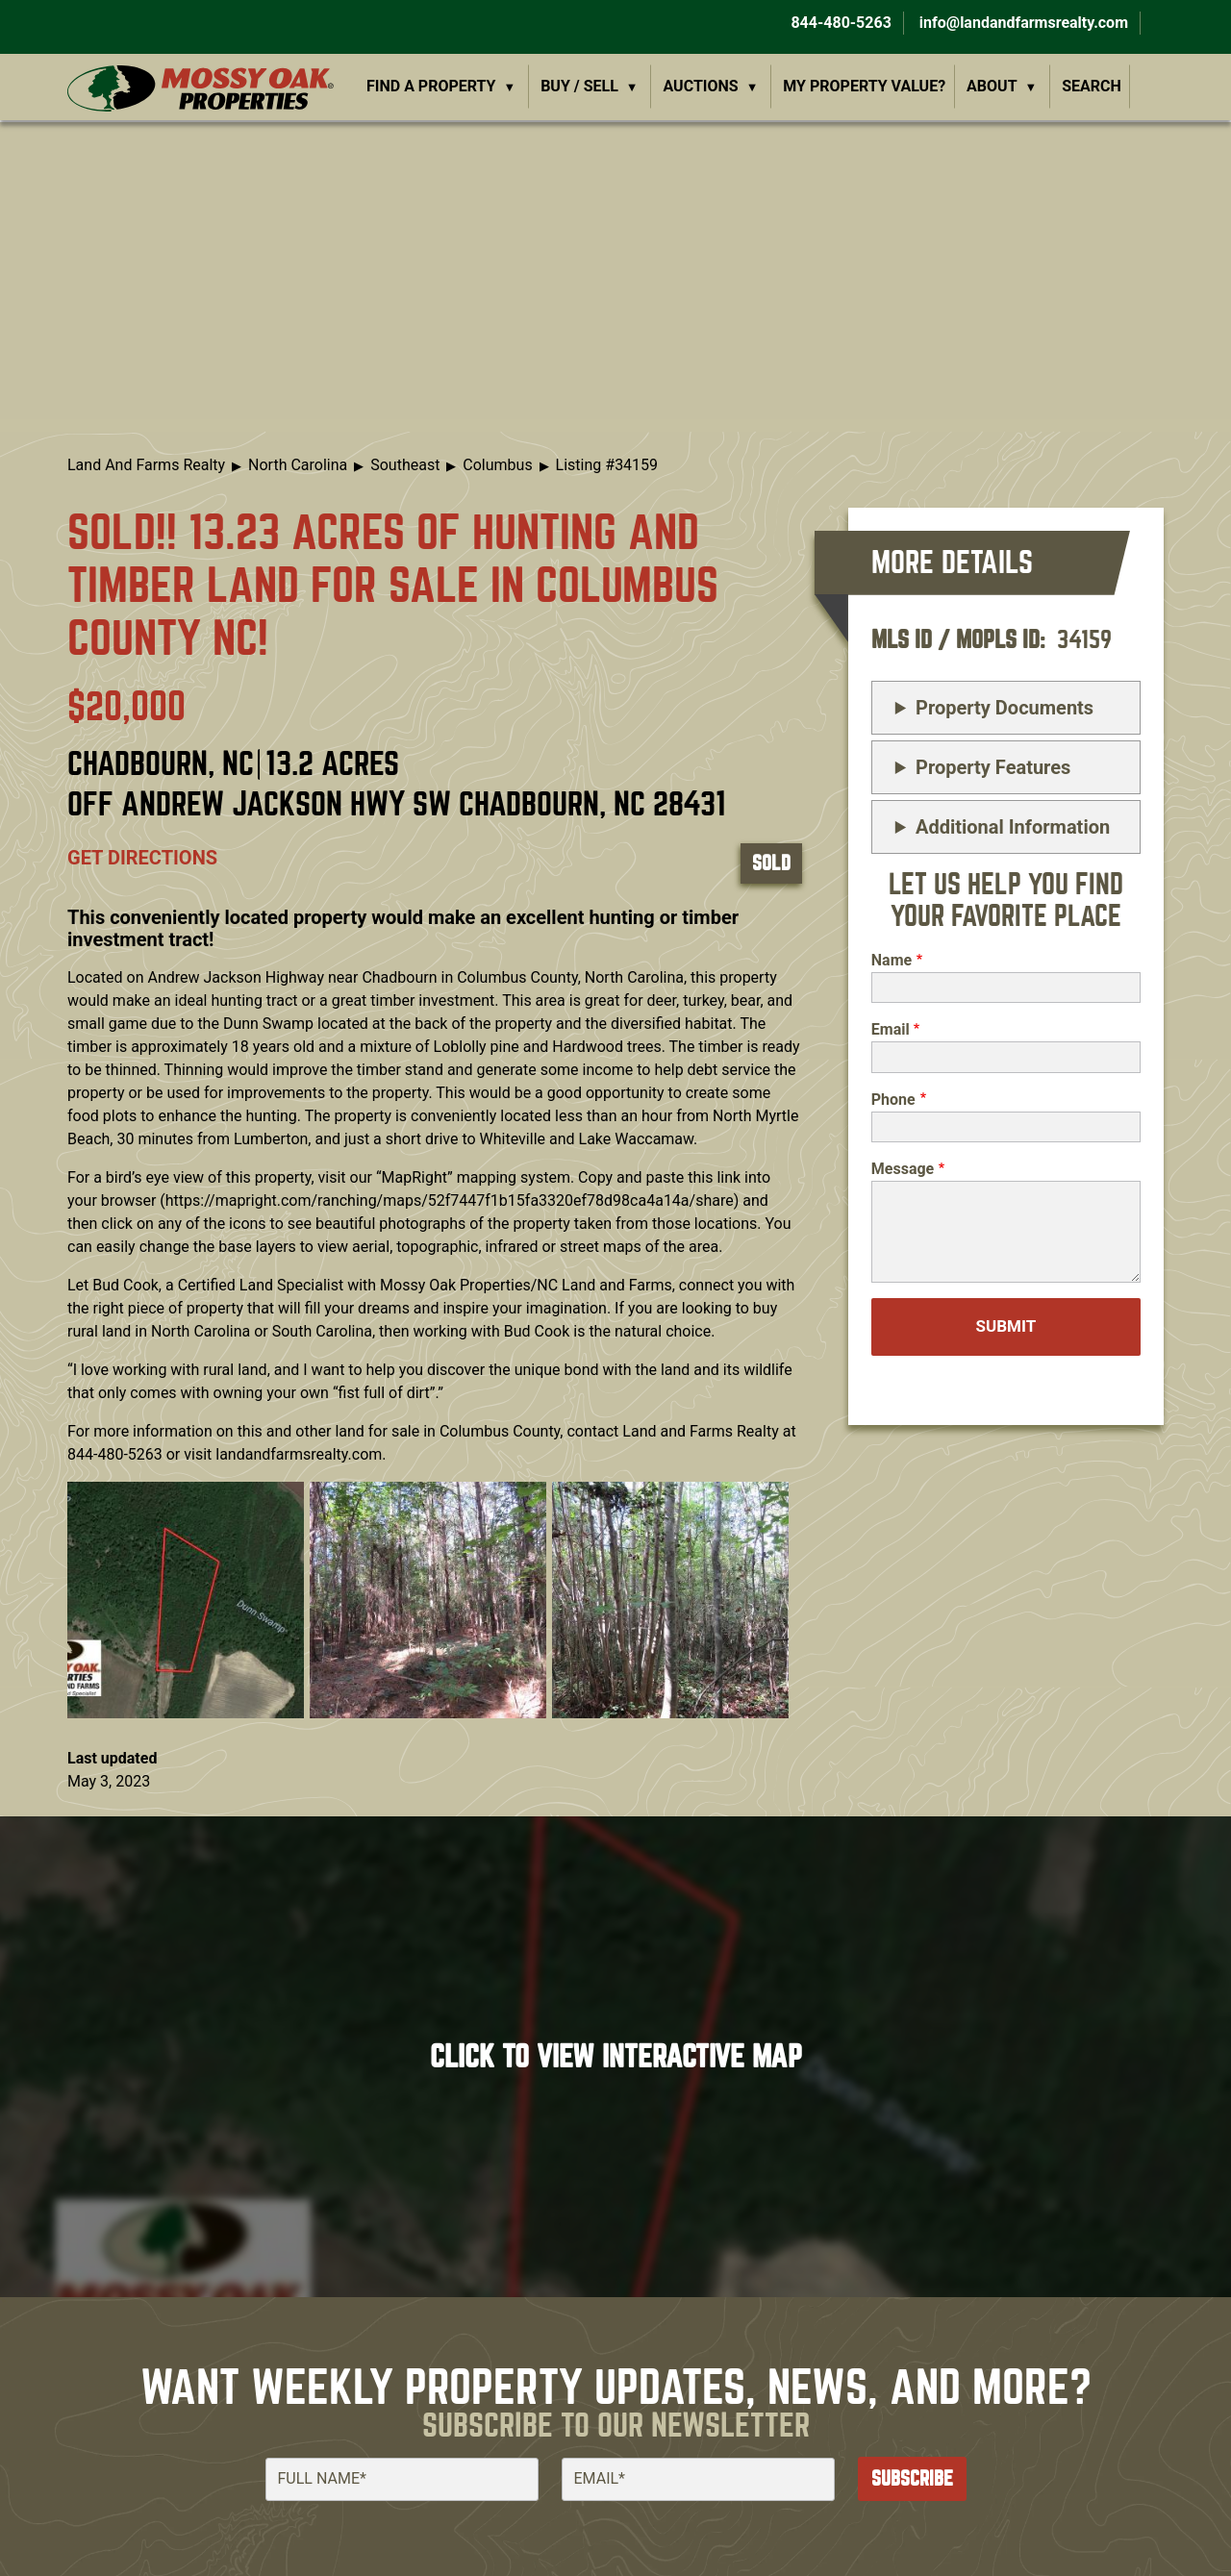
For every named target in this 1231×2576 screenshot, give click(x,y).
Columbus (497, 465)
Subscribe (912, 2478)
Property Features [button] (993, 767)
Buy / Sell (579, 86)
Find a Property (431, 86)
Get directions (142, 857)
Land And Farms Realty (146, 465)
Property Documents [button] (1004, 707)
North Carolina (297, 465)
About (992, 86)
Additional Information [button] (1013, 826)
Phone (893, 1099)
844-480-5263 (839, 22)
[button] (185, 1599)
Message (902, 1169)
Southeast (405, 465)
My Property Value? (864, 86)
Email (890, 1029)
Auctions (701, 86)
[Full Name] (402, 2479)
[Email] (698, 2479)
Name (891, 960)
